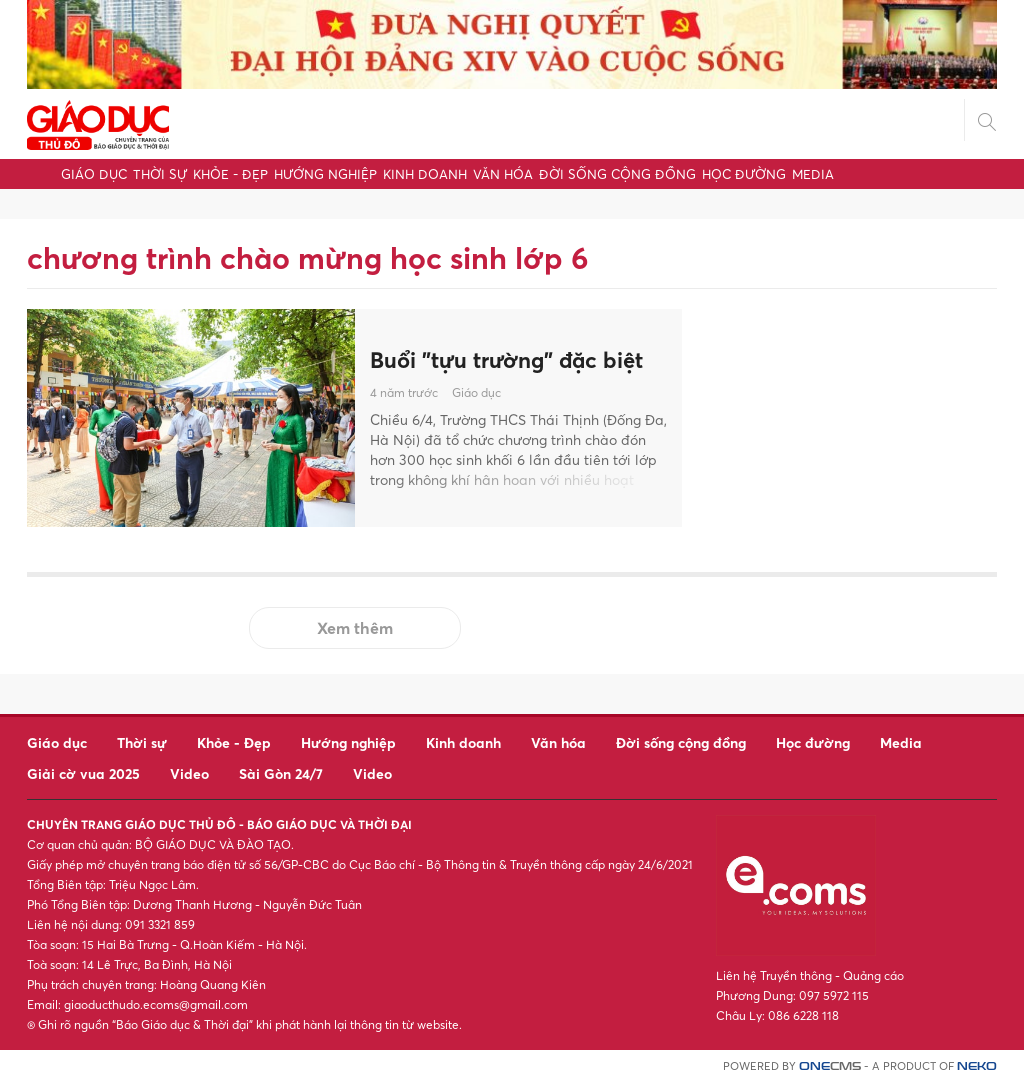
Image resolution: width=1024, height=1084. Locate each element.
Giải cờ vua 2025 (83, 773)
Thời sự (160, 174)
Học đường (744, 174)
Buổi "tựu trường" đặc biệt (506, 360)
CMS (830, 1066)
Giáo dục (94, 174)
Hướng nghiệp (325, 174)
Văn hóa (503, 174)
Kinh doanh (425, 174)
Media (813, 174)
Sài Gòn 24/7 (281, 773)
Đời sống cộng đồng (617, 174)
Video (189, 773)
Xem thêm (355, 628)
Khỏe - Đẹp (230, 174)
